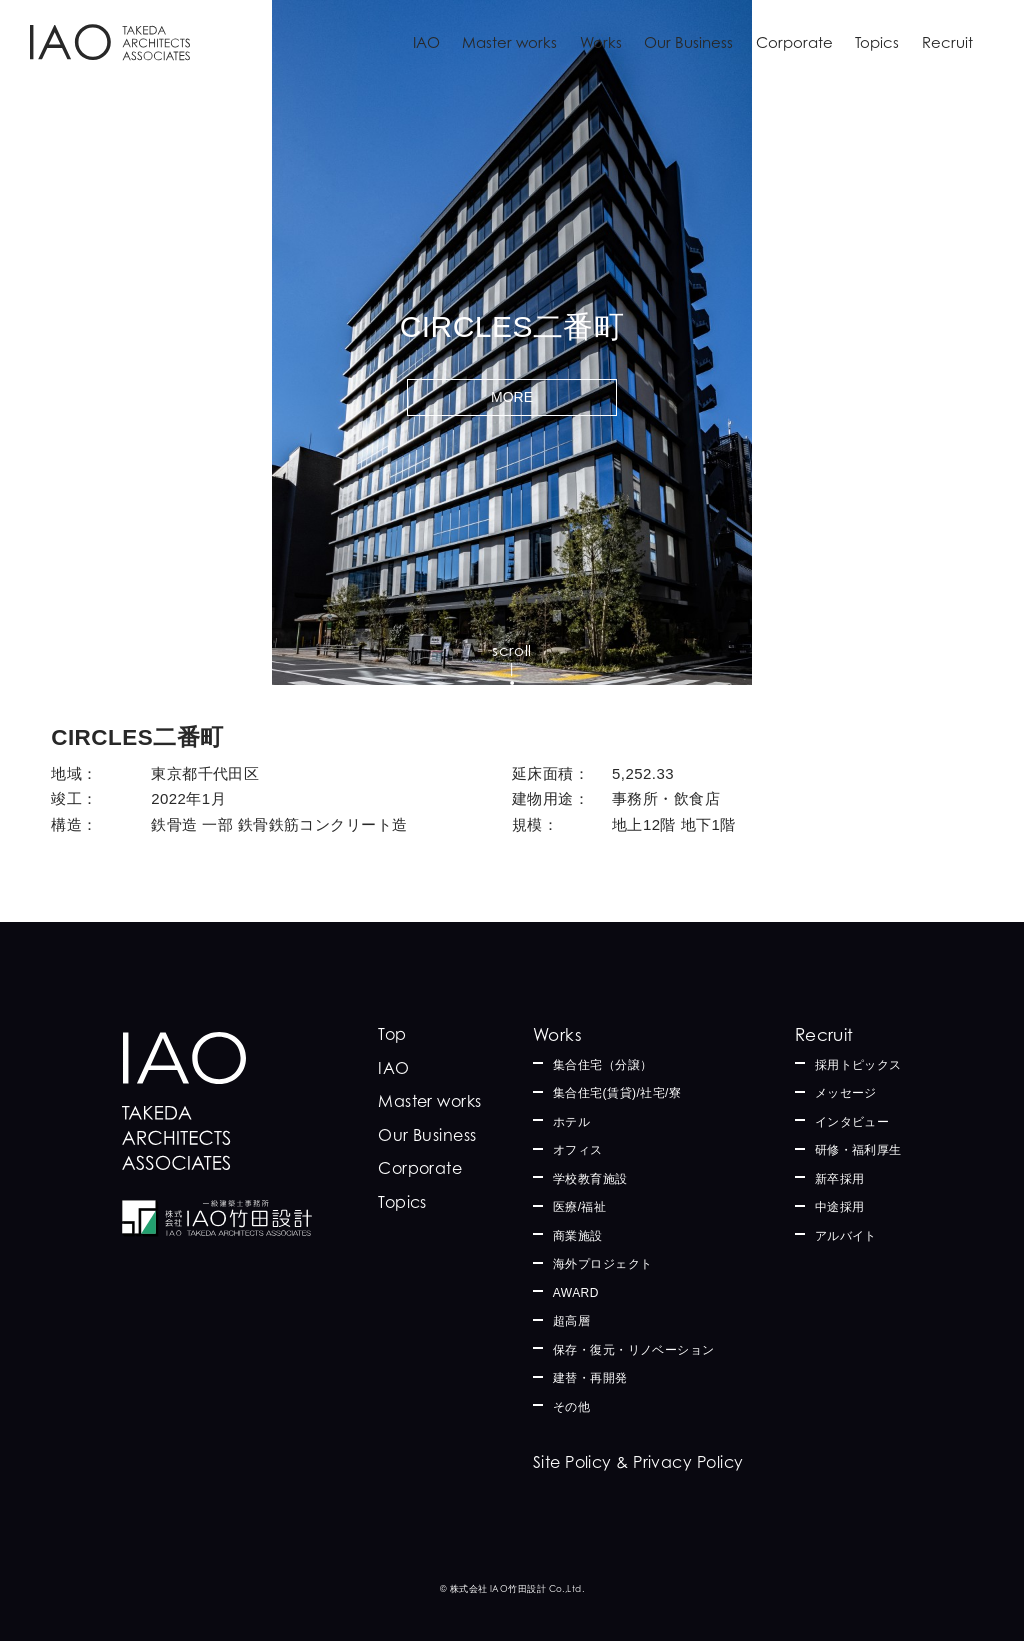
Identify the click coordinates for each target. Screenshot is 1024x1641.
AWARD (576, 1293)
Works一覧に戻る (115, 654)
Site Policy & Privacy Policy (638, 1462)
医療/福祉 (580, 1207)
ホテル (571, 1122)
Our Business (688, 42)
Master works (509, 42)
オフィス (578, 1150)
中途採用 (840, 1207)
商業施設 (578, 1236)
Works (601, 42)
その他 (571, 1407)
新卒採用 (840, 1179)
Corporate (794, 42)
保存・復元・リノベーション (634, 1350)
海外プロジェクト (603, 1264)
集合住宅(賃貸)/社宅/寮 (617, 1093)
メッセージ (846, 1093)
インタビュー (852, 1122)
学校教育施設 (590, 1179)
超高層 (571, 1321)
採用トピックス (858, 1065)
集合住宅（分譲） (603, 1065)
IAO (426, 42)
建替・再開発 (590, 1378)
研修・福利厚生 (858, 1150)
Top (392, 1034)
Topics (877, 42)
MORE (512, 397)
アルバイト (846, 1236)
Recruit (947, 42)
